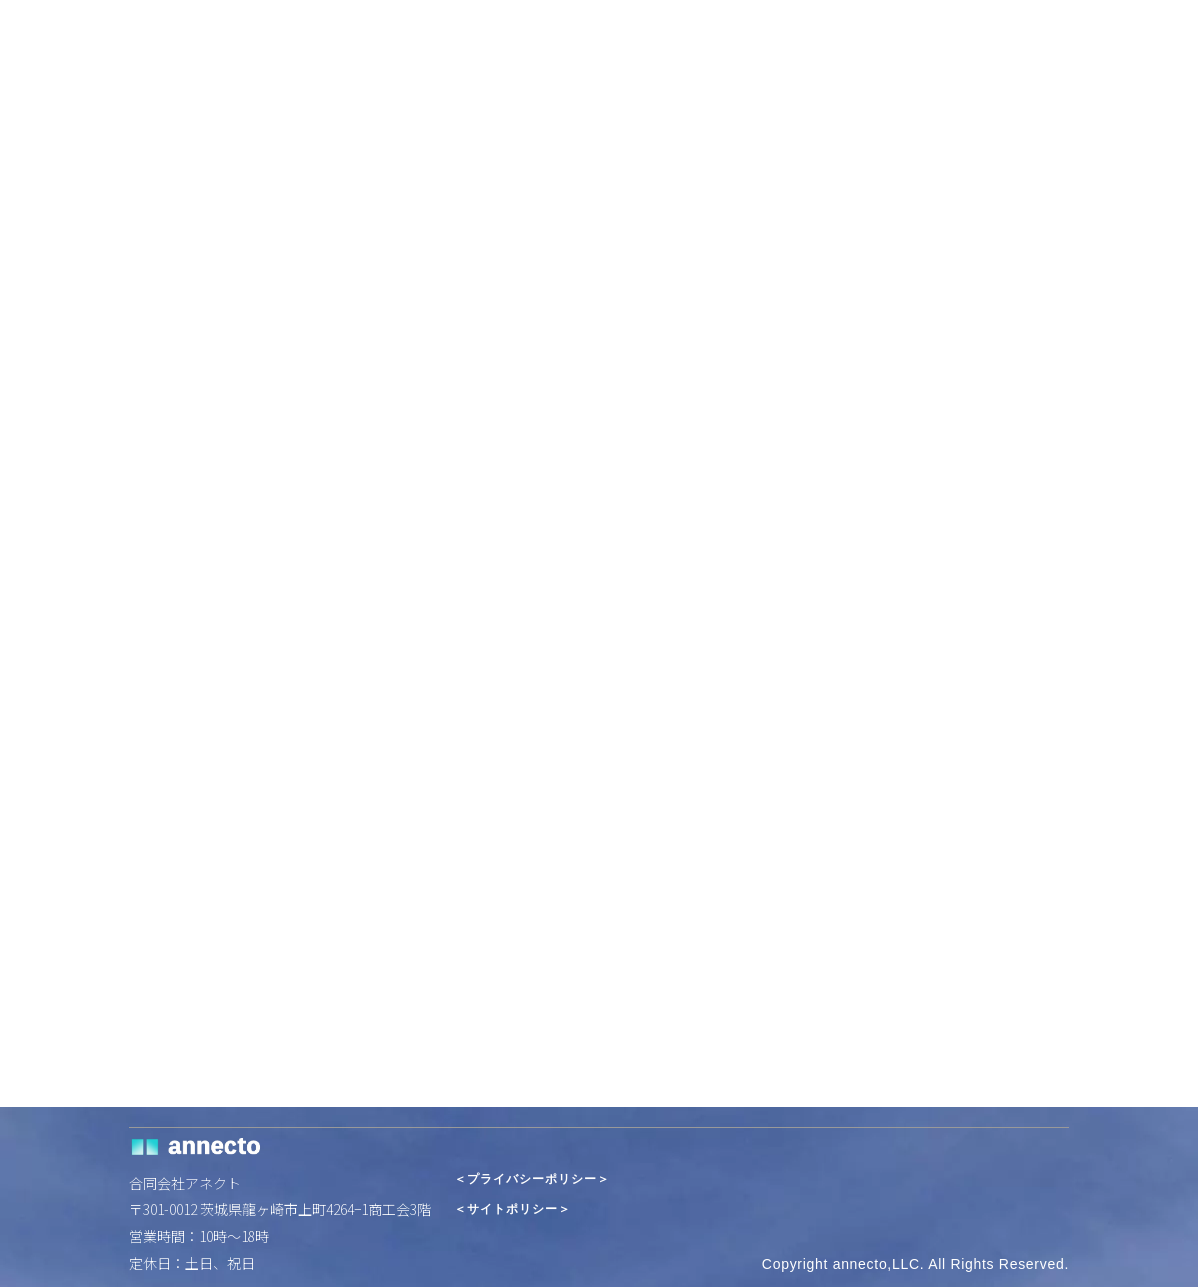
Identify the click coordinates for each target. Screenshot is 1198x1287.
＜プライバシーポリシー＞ (532, 1179)
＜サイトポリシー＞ (512, 1209)
